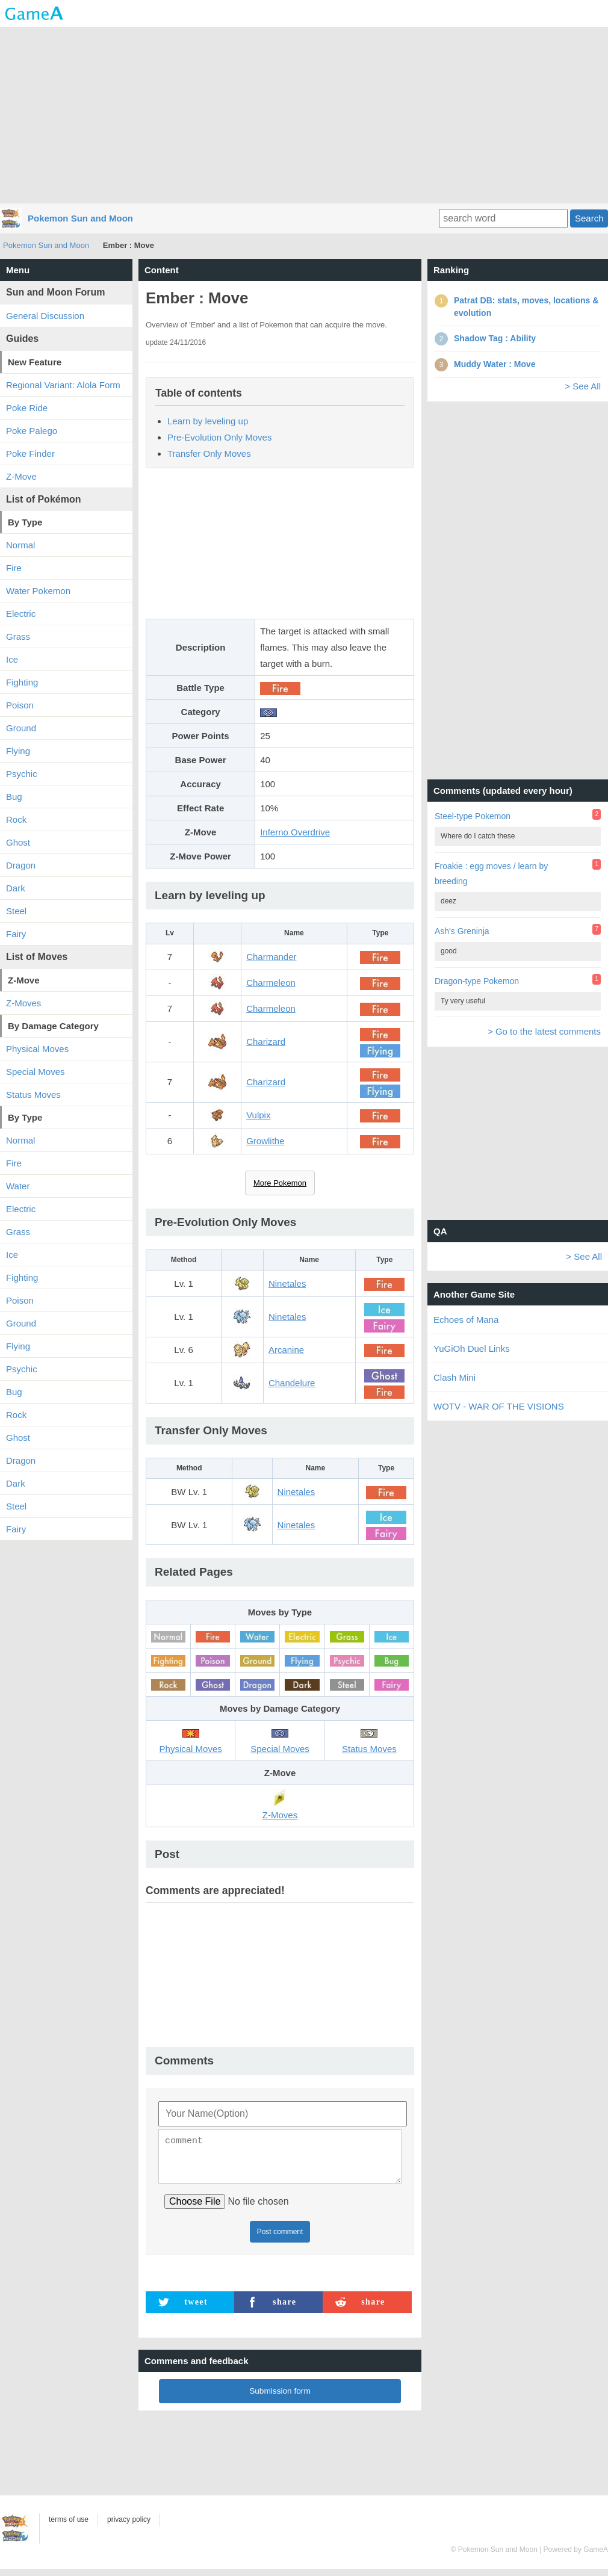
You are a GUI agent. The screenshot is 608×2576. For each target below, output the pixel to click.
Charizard (265, 1041)
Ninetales (287, 1283)
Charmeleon (271, 982)
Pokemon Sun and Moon (80, 218)
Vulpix (258, 1115)
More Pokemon (279, 1182)
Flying (18, 751)
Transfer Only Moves (209, 453)
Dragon (21, 865)
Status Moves (33, 1094)
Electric (21, 613)
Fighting (22, 682)
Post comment (280, 2239)
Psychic (21, 774)
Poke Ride (27, 408)
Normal (20, 545)
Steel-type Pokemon (472, 816)
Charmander (271, 957)
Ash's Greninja (462, 931)
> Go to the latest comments (544, 1031)
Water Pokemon (38, 591)
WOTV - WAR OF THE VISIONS (498, 1406)
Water (17, 1186)
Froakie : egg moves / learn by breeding (491, 873)
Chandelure (291, 1383)
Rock (16, 819)
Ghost (18, 842)
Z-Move (21, 476)
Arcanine (286, 1350)
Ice (12, 659)
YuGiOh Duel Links (471, 1348)
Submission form (280, 2398)
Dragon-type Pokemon (477, 981)
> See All (583, 386)
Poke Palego (31, 431)
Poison (20, 705)
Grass (18, 636)
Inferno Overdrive (295, 832)
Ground (21, 728)
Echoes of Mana (465, 1319)
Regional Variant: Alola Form (63, 385)
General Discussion (45, 316)
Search (589, 218)
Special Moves (35, 1072)
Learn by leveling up (207, 421)
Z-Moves (23, 1003)
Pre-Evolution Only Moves (219, 437)
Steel (16, 911)
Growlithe (265, 1141)
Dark (15, 888)
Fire (14, 568)
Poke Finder (30, 453)
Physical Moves (37, 1049)
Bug (14, 796)
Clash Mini (454, 1377)
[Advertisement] (304, 114)
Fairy (16, 934)
